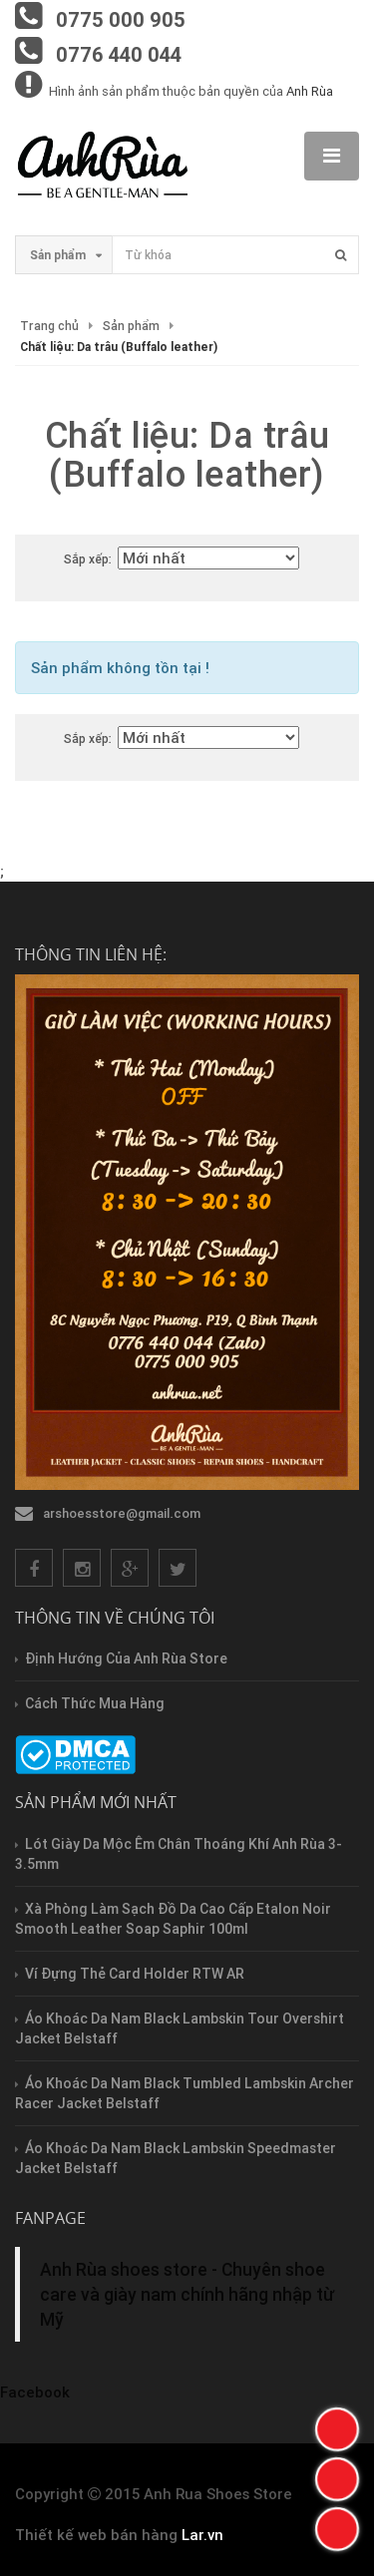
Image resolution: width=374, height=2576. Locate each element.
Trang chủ (49, 325)
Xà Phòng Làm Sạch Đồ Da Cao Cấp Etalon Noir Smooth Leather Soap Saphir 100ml (173, 1919)
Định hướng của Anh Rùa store (126, 1658)
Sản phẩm (131, 325)
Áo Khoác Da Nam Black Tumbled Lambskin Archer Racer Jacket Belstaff (184, 2093)
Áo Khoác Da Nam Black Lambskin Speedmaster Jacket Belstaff (175, 2158)
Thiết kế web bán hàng (96, 2534)
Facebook (35, 2392)
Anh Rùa (309, 91)
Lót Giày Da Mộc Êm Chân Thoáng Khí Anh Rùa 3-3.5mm (178, 1854)
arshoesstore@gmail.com (121, 1513)
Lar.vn (202, 2534)
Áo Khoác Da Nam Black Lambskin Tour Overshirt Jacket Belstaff (179, 2028)
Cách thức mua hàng (95, 1703)
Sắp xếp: (88, 559)
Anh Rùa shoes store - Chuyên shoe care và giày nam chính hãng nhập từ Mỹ (187, 2294)
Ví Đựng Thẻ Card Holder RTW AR (134, 1974)
